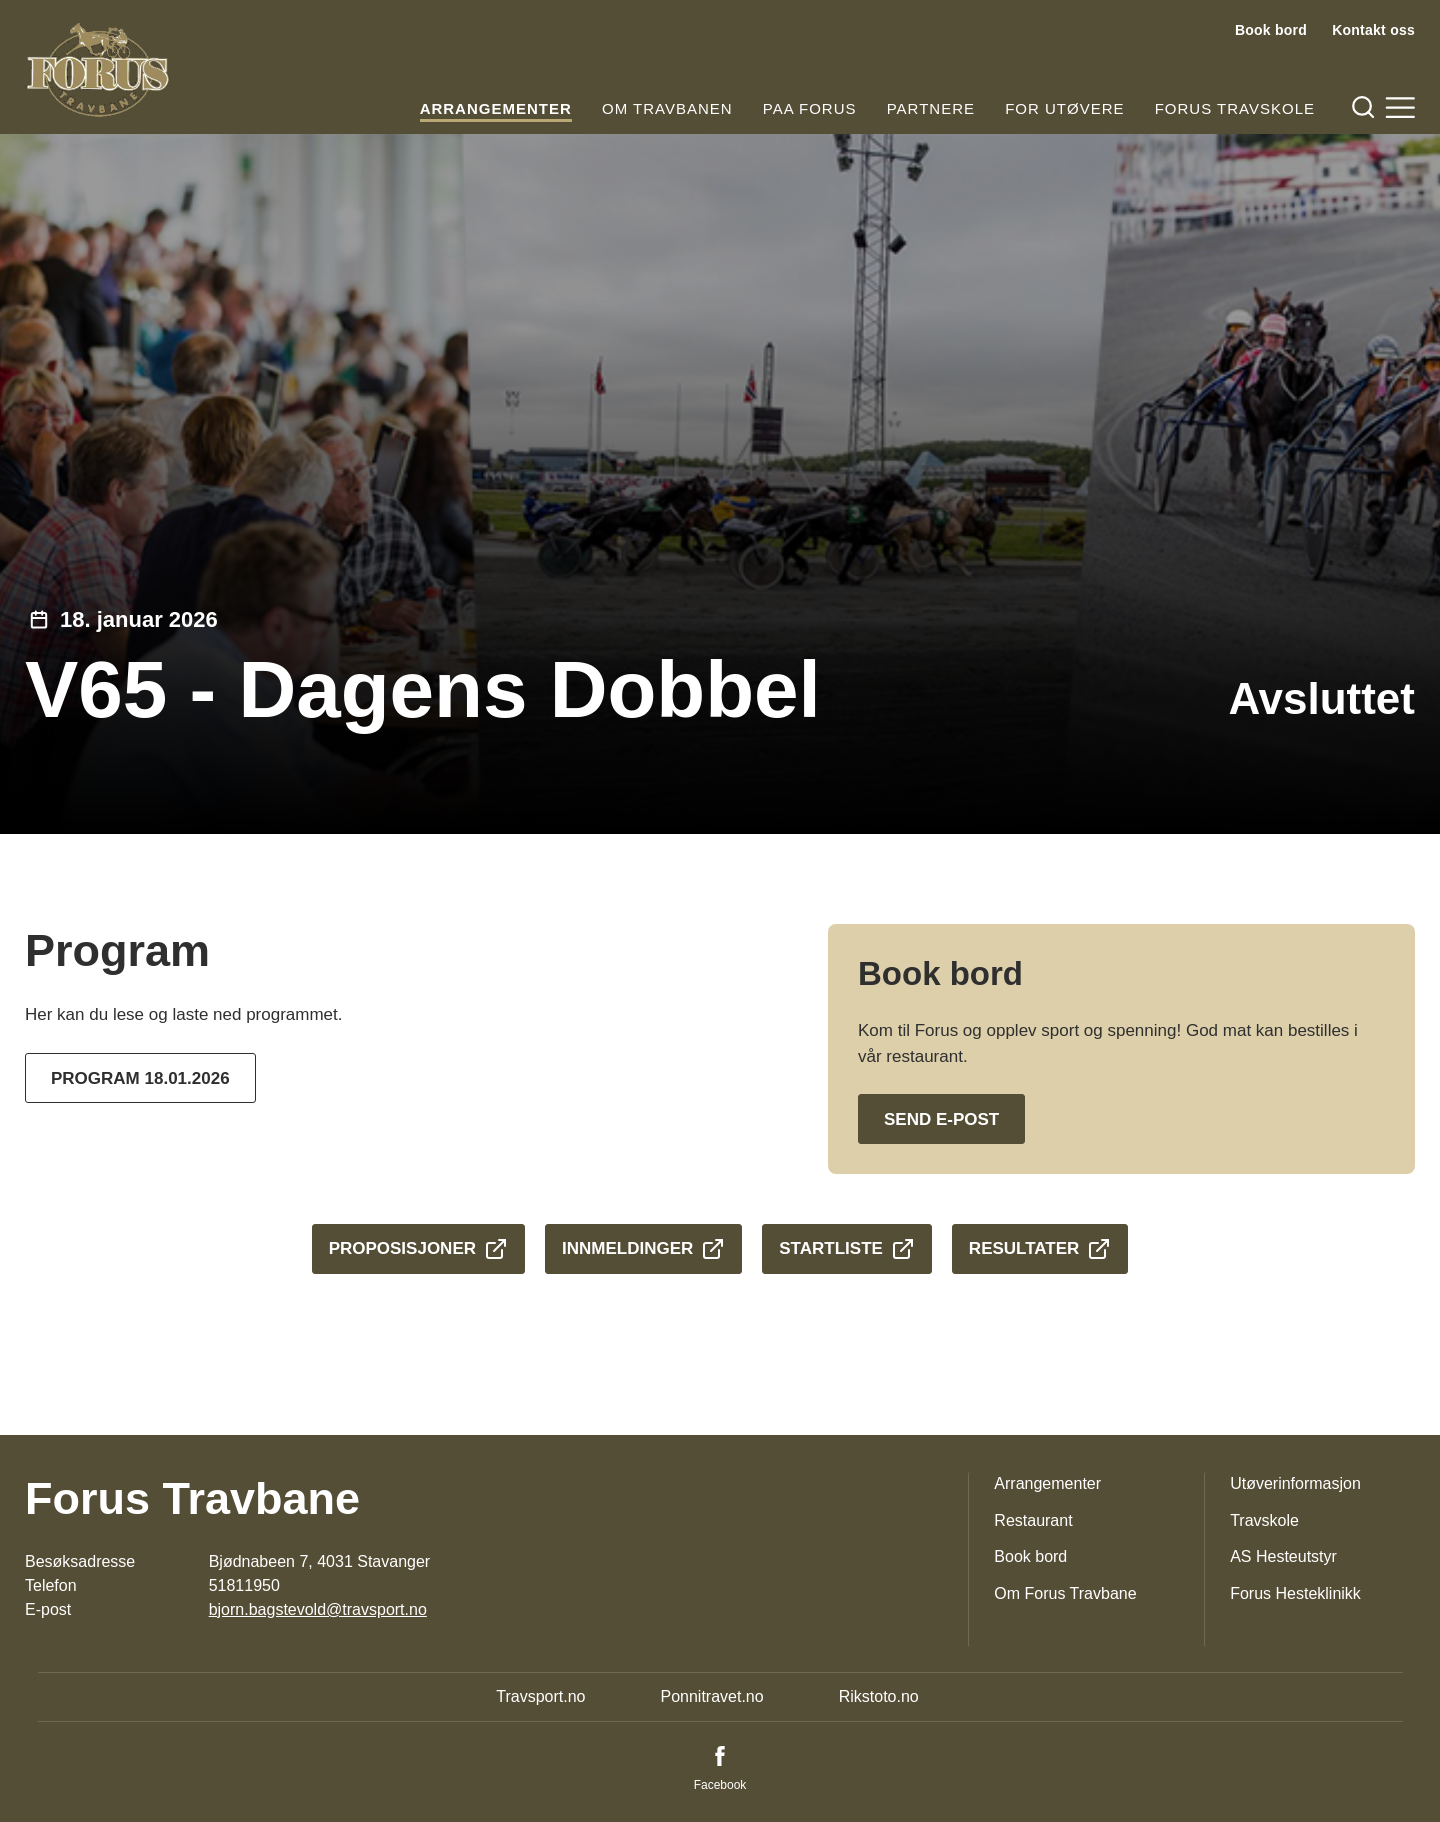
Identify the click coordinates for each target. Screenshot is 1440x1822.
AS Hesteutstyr (1283, 1556)
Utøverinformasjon (1295, 1483)
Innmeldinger (643, 1249)
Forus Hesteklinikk (1295, 1593)
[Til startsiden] (98, 70)
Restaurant (1033, 1520)
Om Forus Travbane (1065, 1593)
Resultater (1040, 1249)
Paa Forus (810, 108)
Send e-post (941, 1119)
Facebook (720, 1785)
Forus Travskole (1235, 108)
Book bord (1271, 30)
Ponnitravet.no (711, 1696)
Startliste (847, 1249)
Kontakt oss (1373, 30)
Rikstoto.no (879, 1696)
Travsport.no (540, 1696)
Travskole (1264, 1520)
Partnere (931, 108)
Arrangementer (496, 108)
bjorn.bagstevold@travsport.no (318, 1609)
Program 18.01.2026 (140, 1078)
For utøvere (1064, 108)
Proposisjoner (418, 1249)
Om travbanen (667, 108)
